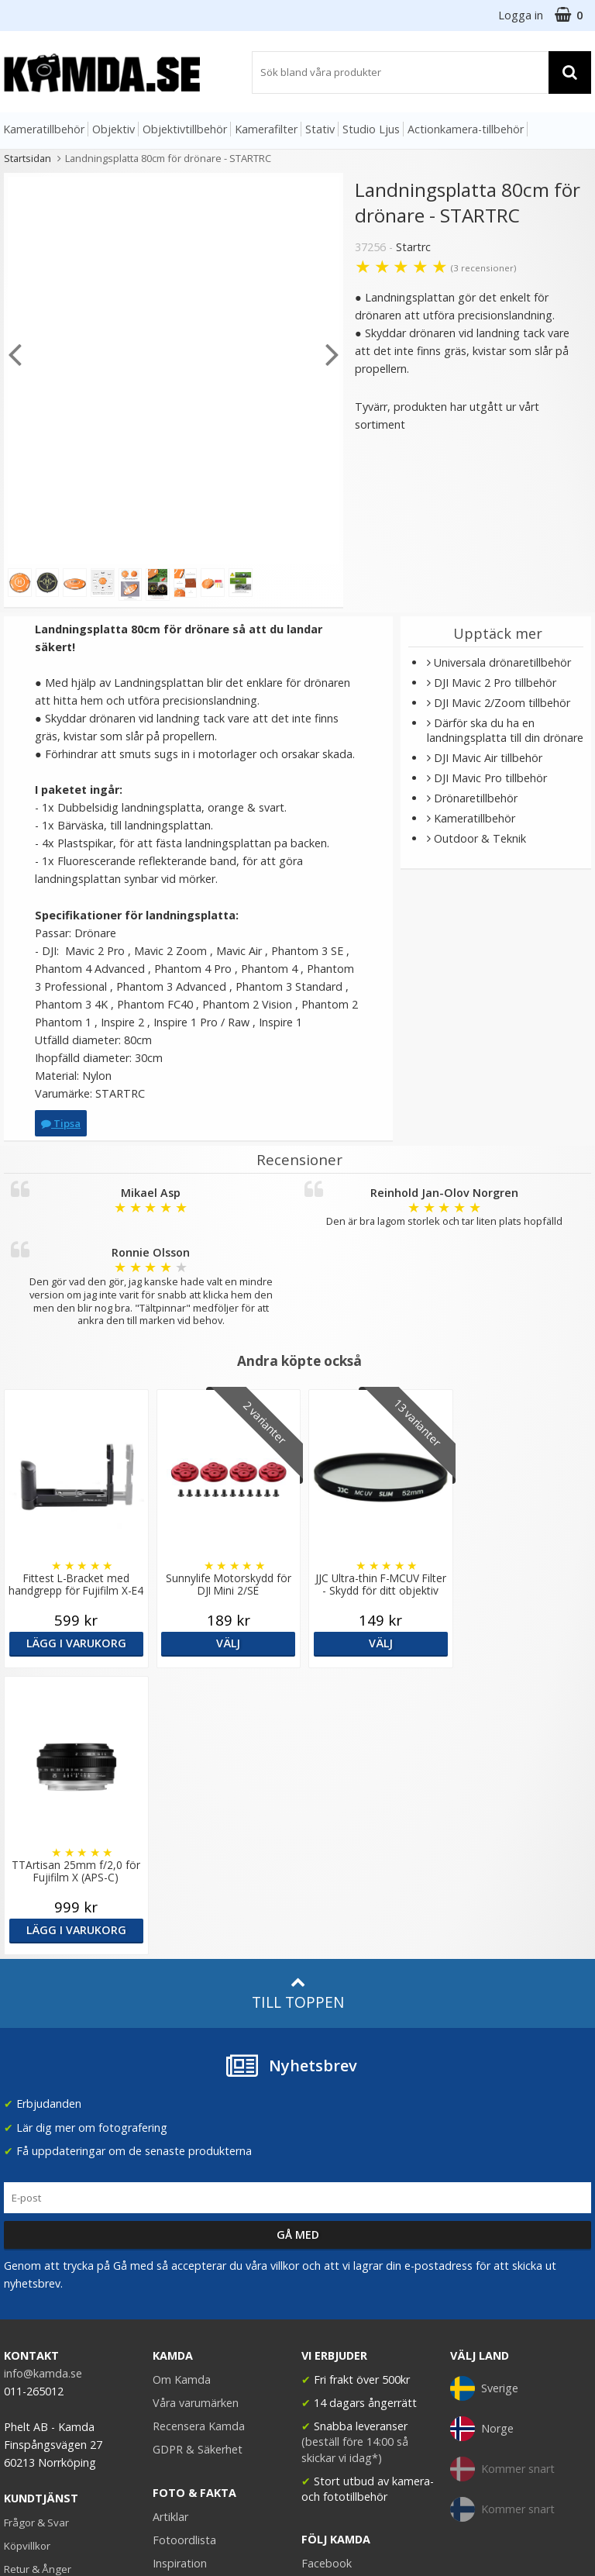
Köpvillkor (27, 2259)
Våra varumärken (196, 2116)
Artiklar (170, 2230)
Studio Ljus (371, 129)
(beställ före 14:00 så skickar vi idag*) (354, 2162)
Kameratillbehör (43, 129)
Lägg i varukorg (74, 1643)
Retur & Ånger (37, 2282)
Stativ (320, 129)
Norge (482, 2141)
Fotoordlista (184, 2253)
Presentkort (32, 2329)
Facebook (326, 2276)
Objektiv (113, 129)
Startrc (413, 247)
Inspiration (180, 2276)
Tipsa (61, 1123)
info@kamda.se (43, 2086)
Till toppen (298, 1707)
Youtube (323, 2299)
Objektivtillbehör (185, 129)
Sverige (484, 2101)
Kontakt (22, 2306)
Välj (223, 1643)
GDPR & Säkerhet (197, 2162)
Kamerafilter (266, 129)
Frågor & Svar (36, 2236)
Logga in (520, 15)
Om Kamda (182, 2092)
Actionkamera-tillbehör (466, 129)
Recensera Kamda (199, 2139)
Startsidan (27, 158)
